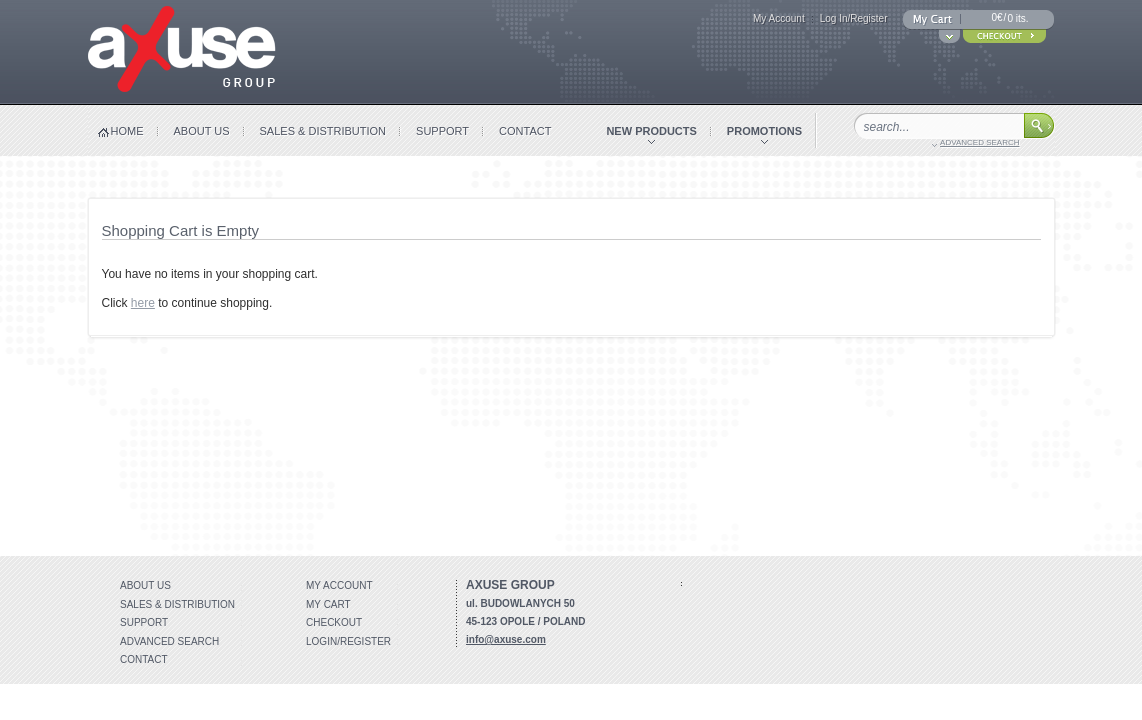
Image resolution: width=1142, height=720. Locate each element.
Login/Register (348, 641)
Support (144, 622)
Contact (144, 659)
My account (339, 585)
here (143, 303)
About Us (145, 585)
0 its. (1017, 18)
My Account (779, 18)
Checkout (334, 622)
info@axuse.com (506, 639)
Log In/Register (854, 18)
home (127, 131)
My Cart (328, 604)
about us (202, 131)
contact (525, 131)
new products (651, 131)
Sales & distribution (177, 604)
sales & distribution (323, 131)
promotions (764, 131)
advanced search (979, 142)
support (442, 131)
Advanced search (169, 641)
